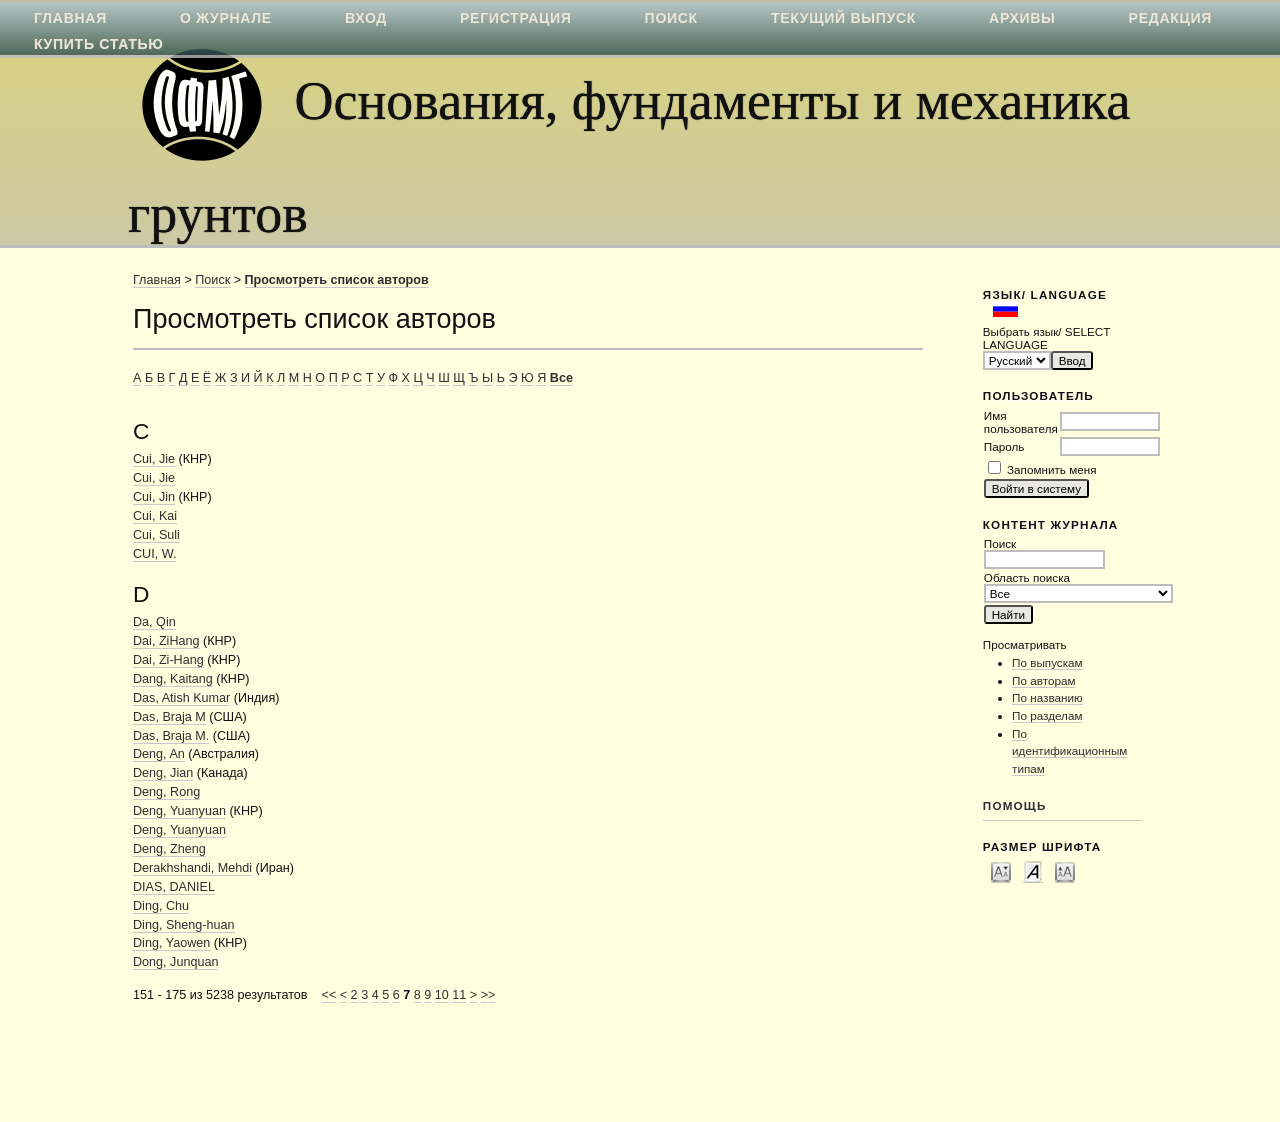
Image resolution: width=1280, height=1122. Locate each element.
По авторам (1043, 680)
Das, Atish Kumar (181, 698)
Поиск (212, 280)
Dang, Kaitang (173, 679)
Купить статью (99, 44)
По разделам (1047, 715)
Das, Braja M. (171, 736)
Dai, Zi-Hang (168, 660)
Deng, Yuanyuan (179, 811)
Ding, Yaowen (171, 943)
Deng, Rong (166, 792)
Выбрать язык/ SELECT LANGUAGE (1046, 338)
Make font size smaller (1001, 871)
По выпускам (1047, 662)
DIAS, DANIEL (174, 887)
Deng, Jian (163, 773)
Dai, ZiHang (166, 641)
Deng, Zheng (169, 849)
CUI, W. (154, 554)
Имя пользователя (1021, 422)
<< (329, 995)
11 (459, 995)
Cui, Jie (154, 459)
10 (442, 995)
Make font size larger (1065, 871)
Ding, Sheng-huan (184, 925)
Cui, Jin (154, 497)
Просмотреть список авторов (337, 280)
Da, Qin (154, 622)
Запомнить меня (1051, 469)
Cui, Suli (156, 535)
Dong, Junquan (175, 962)
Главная (157, 280)
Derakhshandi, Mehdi (192, 868)
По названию (1047, 697)
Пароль (1004, 446)
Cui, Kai (155, 516)
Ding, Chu (161, 906)
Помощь (1015, 805)
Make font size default (1033, 871)
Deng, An (159, 754)
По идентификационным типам (1069, 751)
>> (488, 995)
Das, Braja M (169, 717)
